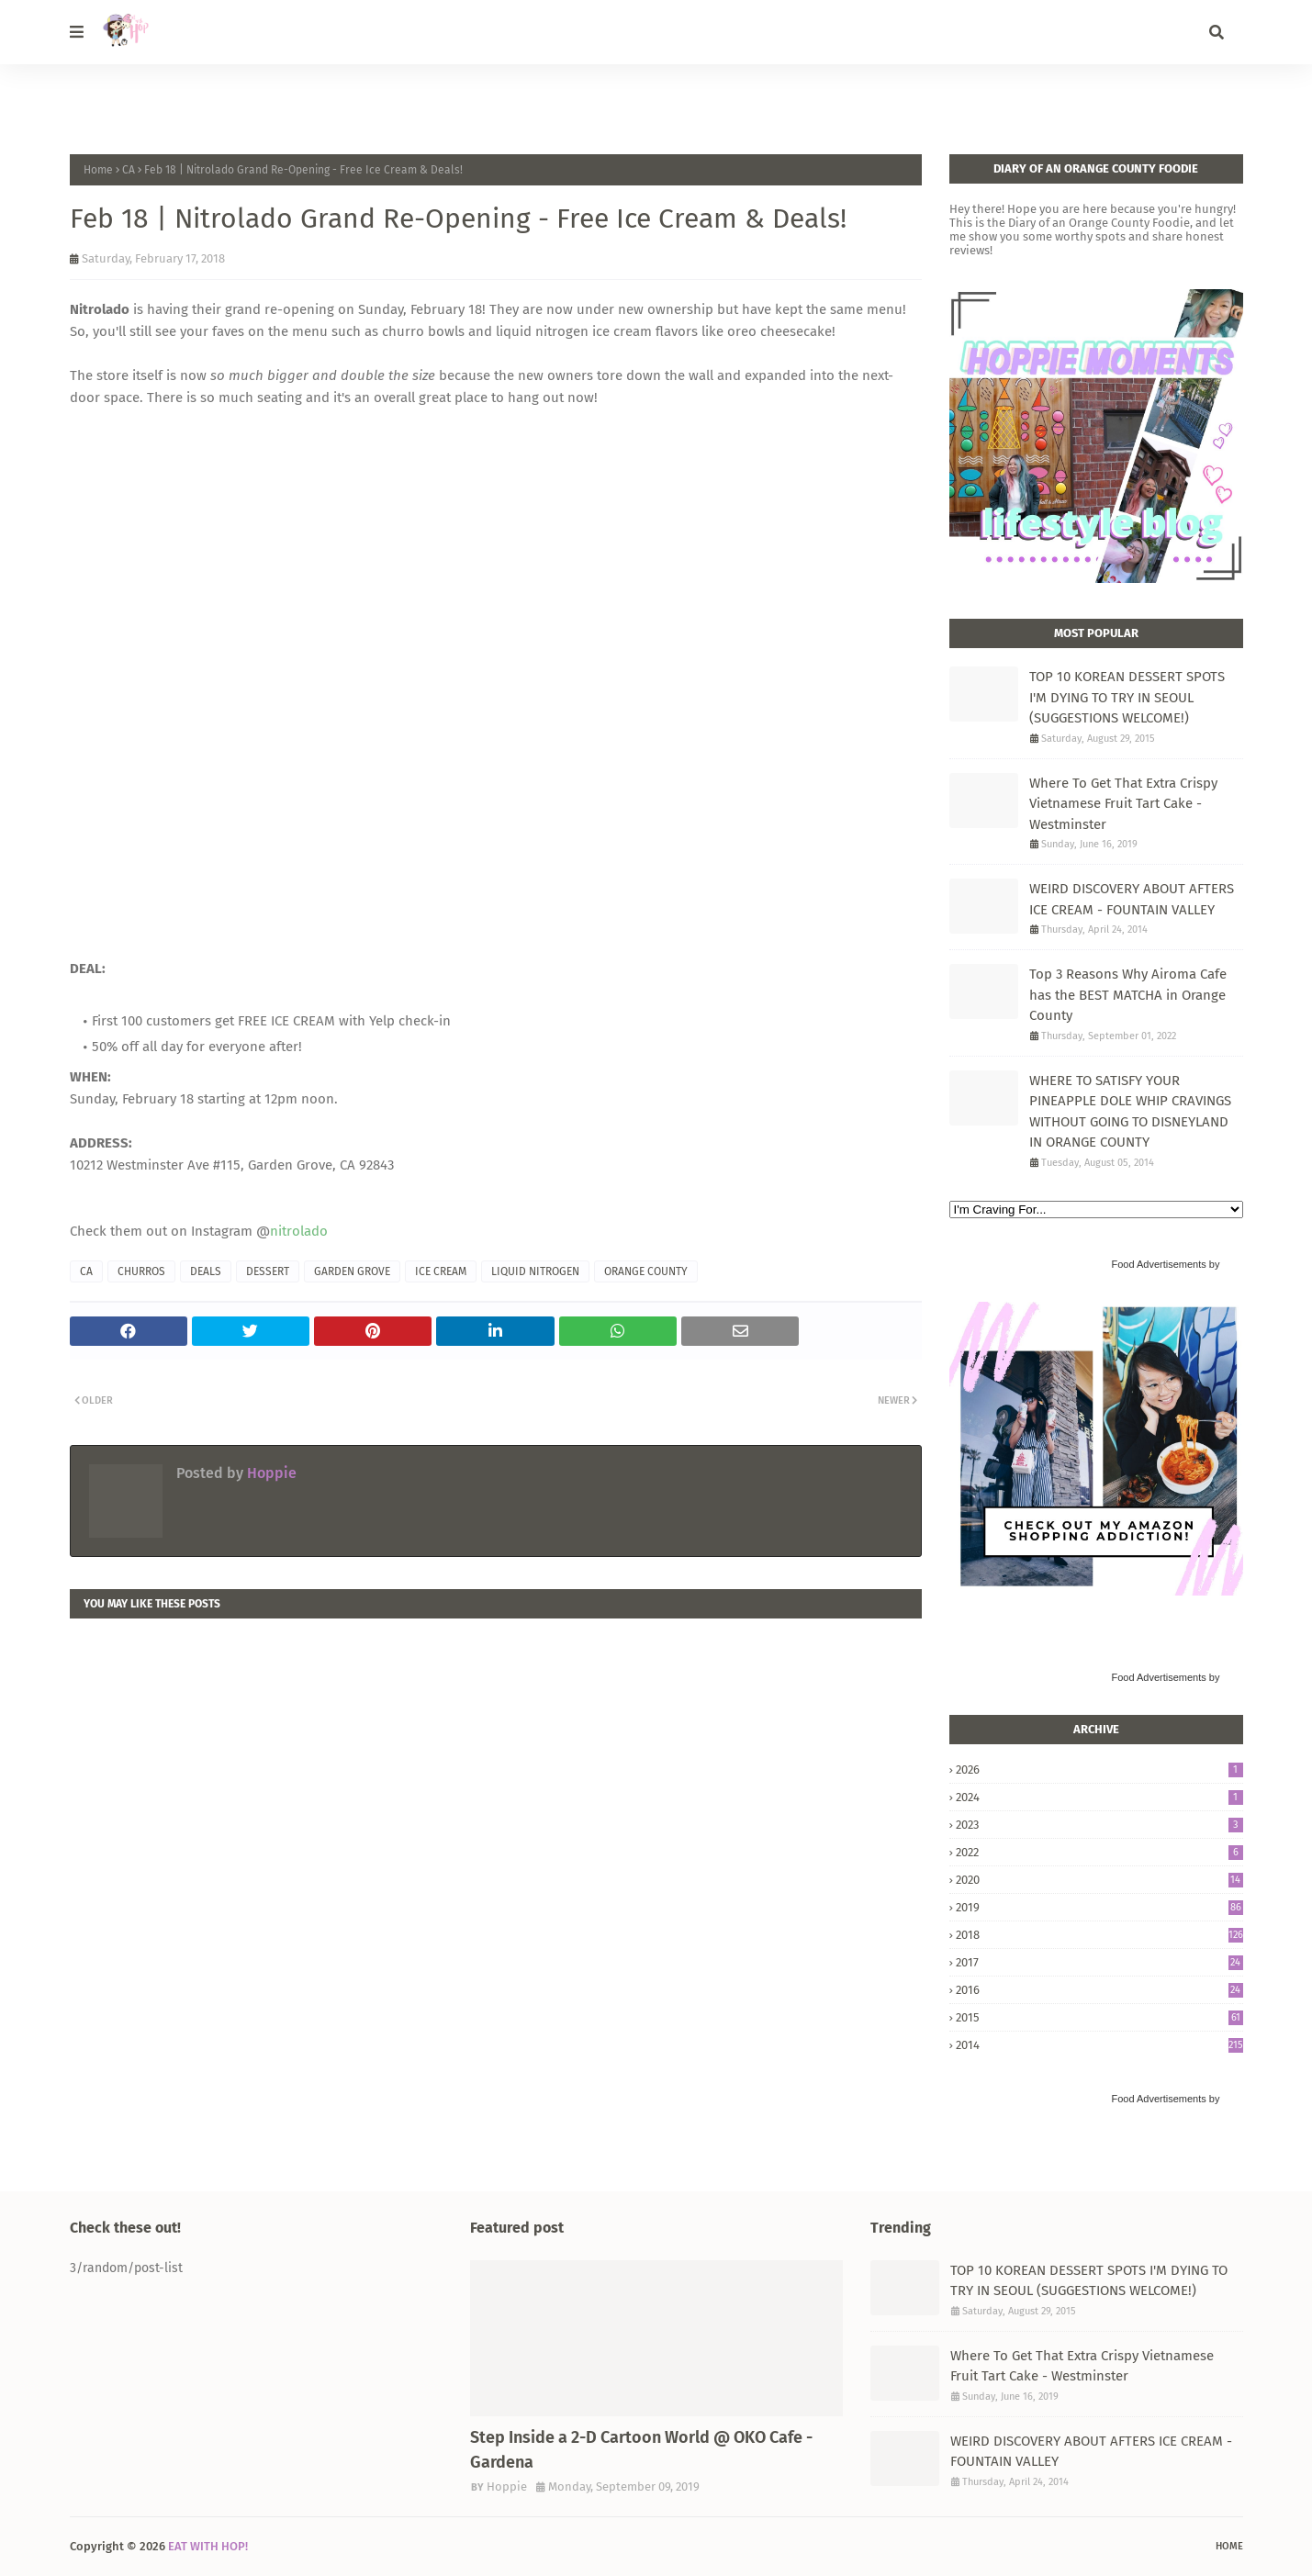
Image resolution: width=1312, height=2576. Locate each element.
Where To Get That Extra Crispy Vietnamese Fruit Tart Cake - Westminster (1123, 804)
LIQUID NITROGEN (535, 1271)
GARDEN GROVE (352, 1271)
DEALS (205, 1271)
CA (128, 169)
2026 (1099, 1769)
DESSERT (267, 1271)
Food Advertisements (1158, 1264)
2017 (1099, 1962)
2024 (1099, 1797)
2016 (1099, 1990)
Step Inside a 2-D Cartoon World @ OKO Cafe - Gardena (641, 2449)
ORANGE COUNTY (646, 1271)
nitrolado (299, 1231)
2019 (1099, 1907)
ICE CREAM (440, 1271)
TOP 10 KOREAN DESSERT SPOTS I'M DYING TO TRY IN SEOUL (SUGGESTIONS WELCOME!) (1127, 697)
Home (98, 169)
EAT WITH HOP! (208, 2546)
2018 (1099, 1935)
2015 (1099, 2017)
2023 (1099, 1824)
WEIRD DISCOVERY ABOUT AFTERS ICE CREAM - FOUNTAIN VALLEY (1131, 899)
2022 (1099, 1852)
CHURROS (141, 1271)
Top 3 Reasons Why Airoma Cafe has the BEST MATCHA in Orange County (1128, 995)
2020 (1099, 1880)
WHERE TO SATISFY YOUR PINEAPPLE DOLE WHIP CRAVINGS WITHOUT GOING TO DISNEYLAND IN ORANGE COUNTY (1130, 1111)
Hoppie (270, 1473)
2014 (1099, 2045)
